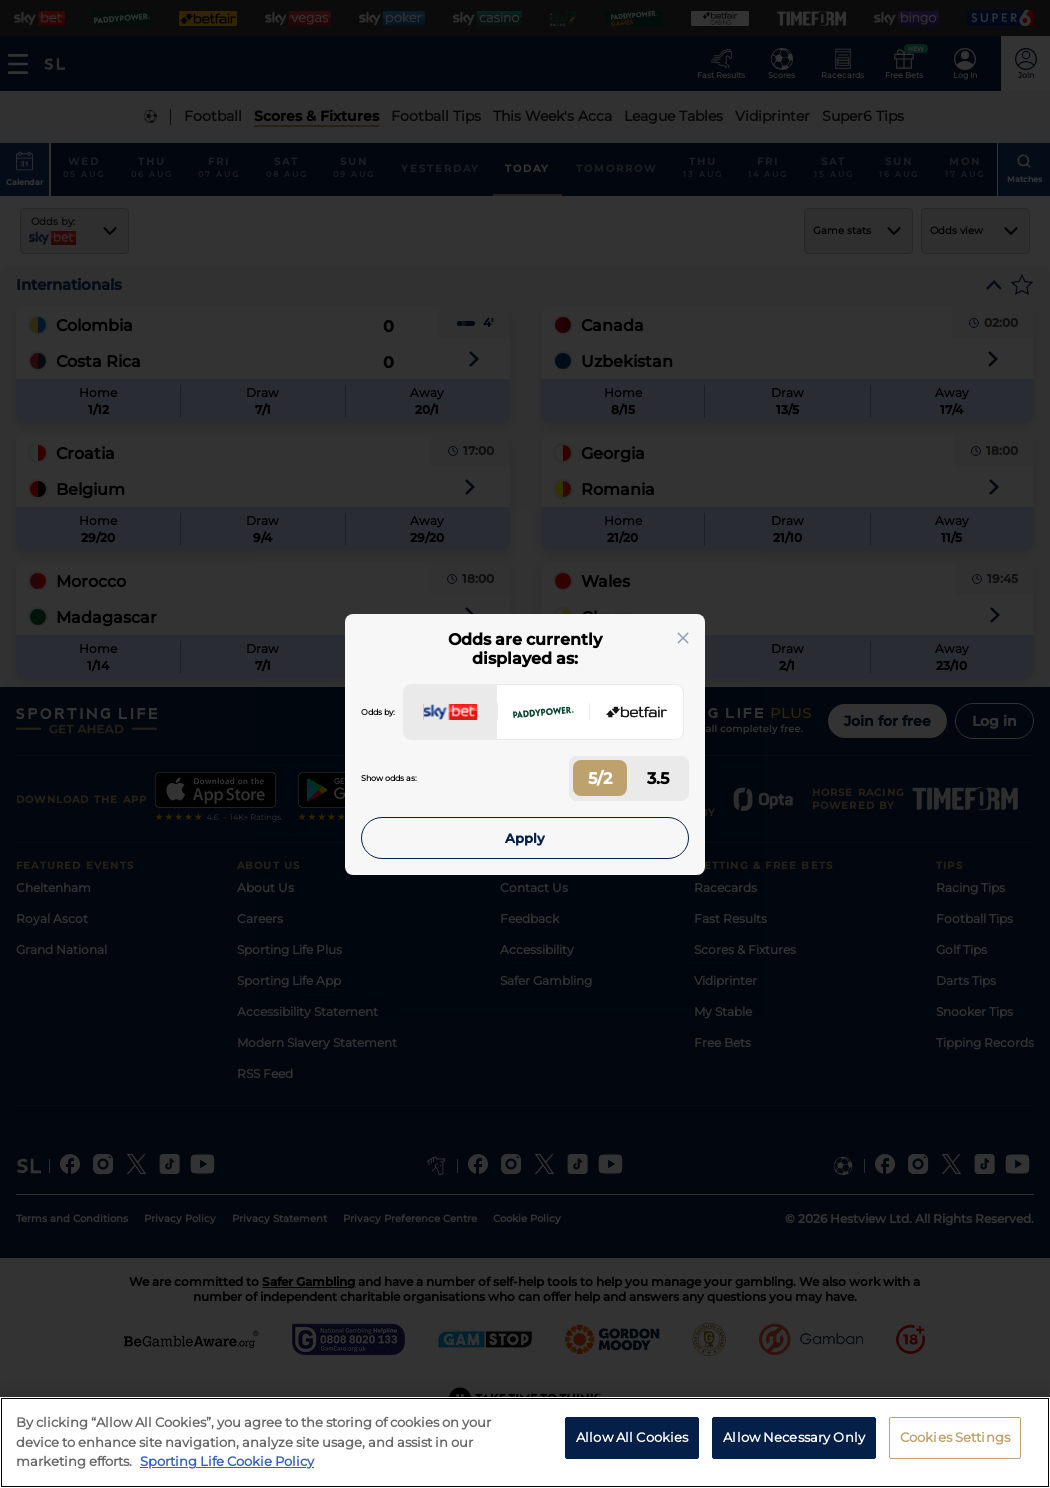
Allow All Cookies (632, 1437)
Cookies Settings (955, 1437)
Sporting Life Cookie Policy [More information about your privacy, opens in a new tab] (227, 1461)
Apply (525, 838)
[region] (525, 1442)
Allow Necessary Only (794, 1437)
